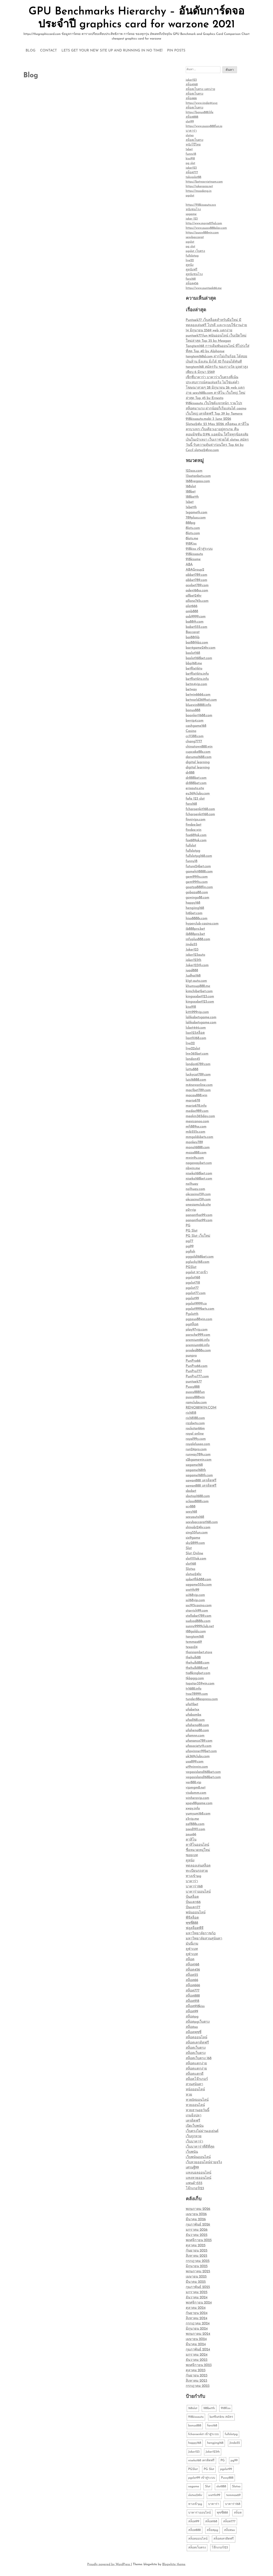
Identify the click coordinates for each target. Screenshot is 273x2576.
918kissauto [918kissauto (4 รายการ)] (196, 2417)
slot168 (191, 1564)
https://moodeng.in (199, 191)
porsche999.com (198, 1335)
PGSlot (191, 1267)
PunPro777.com (197, 1376)
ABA (189, 564)
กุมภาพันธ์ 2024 (198, 2349)
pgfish (190, 1251)
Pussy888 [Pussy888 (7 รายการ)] (227, 2477)
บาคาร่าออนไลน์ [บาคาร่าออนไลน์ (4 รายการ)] (199, 2512)
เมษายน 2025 (196, 2277)
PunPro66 (193, 1361)
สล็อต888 (192, 117)
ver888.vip (193, 1782)
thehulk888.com (197, 1663)
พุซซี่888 (192, 1923)
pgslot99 (192, 1298)
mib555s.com (195, 1132)
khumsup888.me (198, 986)
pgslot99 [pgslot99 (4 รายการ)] (226, 2469)
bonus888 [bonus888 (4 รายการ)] (194, 2425)
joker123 (191, 80)
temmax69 (194, 1642)
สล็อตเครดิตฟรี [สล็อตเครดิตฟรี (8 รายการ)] (224, 2538)
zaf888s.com (195, 1824)
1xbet (189, 149)
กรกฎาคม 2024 (198, 2323)
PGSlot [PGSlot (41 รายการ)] (193, 2469)
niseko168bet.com (199, 1173)
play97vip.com (197, 1329)
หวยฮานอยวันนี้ (197, 2110)
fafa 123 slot (195, 799)
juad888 (192, 970)
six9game (193, 1538)
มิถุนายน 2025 (197, 2266)
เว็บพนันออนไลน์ (198, 2157)
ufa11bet (192, 1704)
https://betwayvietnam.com (204, 181)
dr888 (190, 773)
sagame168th (196, 1470)
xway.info (193, 1808)
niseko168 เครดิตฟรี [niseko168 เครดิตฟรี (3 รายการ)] (201, 2460)
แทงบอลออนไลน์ (198, 2173)
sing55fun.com (197, 1532)
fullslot (191, 845)
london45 (193, 1059)
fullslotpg (192, 255)
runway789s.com (198, 1454)
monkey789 (194, 1142)
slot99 (190, 121)
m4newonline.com (199, 1085)
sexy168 (191, 1512)
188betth (192, 497)
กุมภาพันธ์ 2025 (198, 2287)
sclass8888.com (197, 1501)
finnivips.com (195, 819)
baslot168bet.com (199, 658)
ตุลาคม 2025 (196, 2245)
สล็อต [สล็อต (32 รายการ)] (238, 2512)
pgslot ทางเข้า (197, 1272)
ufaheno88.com (197, 1725)
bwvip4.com (194, 721)
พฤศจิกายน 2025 (199, 2240)
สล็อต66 (191, 98)
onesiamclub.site (198, 1205)
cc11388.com (194, 736)
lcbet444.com (196, 1028)
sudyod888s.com (198, 1621)
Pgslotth (192, 1314)
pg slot (190, 163)
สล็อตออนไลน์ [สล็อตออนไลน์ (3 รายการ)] (198, 2538)
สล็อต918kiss (195, 2006)
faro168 (191, 278)
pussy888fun (195, 1392)
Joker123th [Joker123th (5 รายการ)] (213, 2451)
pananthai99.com (199, 1215)
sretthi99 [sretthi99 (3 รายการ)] (214, 2495)
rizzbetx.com (195, 1423)
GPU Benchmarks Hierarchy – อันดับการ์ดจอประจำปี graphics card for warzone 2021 (136, 18)
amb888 (192, 611)
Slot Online (194, 1553)
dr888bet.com (196, 778)
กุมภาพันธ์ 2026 (198, 2225)
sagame (191, 214)
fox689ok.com (196, 835)
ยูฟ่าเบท (192, 1949)
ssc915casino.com (199, 1605)
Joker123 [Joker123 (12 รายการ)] (194, 2451)
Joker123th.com (197, 965)
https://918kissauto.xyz (201, 204)
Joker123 (192, 950)
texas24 (192, 1647)
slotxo (190, 135)
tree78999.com (197, 1694)
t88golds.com (196, 1631)
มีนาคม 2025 (196, 2282)
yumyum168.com (198, 1814)
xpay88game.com (199, 1803)
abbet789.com (196, 575)
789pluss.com (196, 518)
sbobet (191, 1491)
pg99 (190, 1246)
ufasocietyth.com (199, 1746)
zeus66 (191, 1834)
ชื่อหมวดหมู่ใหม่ (198, 1850)
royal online (195, 1434)
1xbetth (191, 507)
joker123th (193, 960)
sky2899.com (195, 1543)
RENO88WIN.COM (201, 1408)
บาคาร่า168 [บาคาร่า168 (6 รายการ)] (232, 2504)
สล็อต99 (192, 2011)
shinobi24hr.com (198, 1527)
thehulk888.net (197, 1668)
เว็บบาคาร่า (194, 2141)
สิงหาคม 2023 (196, 2381)
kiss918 (190, 158)
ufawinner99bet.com (201, 1751)
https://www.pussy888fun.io (204, 126)
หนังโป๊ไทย (193, 144)
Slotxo (190, 1569)
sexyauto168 (195, 1517)
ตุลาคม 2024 (196, 2308)
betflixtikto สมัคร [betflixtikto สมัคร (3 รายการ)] (221, 2417)
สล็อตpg (192, 2017)
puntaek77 (194, 1382)
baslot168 (193, 653)
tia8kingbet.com (198, 1673)
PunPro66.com (197, 1366)
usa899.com (194, 1761)
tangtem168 (195, 1637)
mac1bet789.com (198, 1090)
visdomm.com (196, 1793)
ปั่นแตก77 (193, 1907)
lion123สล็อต (195, 1033)
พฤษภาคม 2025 (198, 2271)
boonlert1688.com (199, 715)
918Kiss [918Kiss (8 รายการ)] (225, 2408)
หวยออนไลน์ (195, 2105)
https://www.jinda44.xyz (202, 103)
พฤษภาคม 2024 (198, 2334)
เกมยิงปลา (193, 2115)
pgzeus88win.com (199, 1319)
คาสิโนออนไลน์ (197, 1845)
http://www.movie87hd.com (204, 223)
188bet (191, 491)
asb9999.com (196, 616)
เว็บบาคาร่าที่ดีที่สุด (200, 2147)
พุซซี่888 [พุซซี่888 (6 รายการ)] (222, 2512)
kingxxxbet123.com (200, 996)
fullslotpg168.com (199, 856)
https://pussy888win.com (202, 232)
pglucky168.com (197, 1262)
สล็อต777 (192, 172)
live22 (190, 260)
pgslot (190, 195)
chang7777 (194, 741)
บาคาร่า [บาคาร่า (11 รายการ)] (213, 2504)
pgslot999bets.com (200, 1309)
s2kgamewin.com (199, 1460)
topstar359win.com (200, 1683)
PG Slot (192, 1231)
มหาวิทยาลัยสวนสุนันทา (204, 1938)
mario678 (193, 1100)
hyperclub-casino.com (202, 923)
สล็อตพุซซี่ (193, 2032)
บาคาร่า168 (194, 1886)
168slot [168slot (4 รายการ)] (192, 2408)
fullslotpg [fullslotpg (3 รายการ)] (231, 2434)
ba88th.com (194, 622)
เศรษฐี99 (192, 2167)
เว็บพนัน (192, 2152)
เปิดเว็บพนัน (194, 2126)
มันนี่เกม (192, 1944)
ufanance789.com (199, 1741)
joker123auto (195, 955)
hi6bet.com (194, 913)
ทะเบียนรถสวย (197, 1871)
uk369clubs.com (198, 1756)
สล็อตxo (192, 2027)
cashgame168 (196, 726)
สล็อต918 (192, 2001)
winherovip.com (197, 1798)
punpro (191, 1355)
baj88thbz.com (197, 642)
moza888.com (196, 1153)
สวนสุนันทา (194, 2084)
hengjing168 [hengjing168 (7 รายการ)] (215, 2443)
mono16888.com (198, 1147)
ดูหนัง (189, 265)
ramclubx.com (196, 1402)
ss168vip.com (195, 1595)
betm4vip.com (196, 684)
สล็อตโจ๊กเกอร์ (197, 2079)
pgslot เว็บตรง (195, 251)
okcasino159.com (198, 1194)
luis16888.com (196, 1080)
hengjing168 (195, 908)
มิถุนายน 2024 (197, 2329)
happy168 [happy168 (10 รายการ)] (194, 2443)
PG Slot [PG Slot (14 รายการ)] (209, 2469)
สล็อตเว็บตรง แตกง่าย (200, 89)
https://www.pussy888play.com (206, 228)
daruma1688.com (199, 757)
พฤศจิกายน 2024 (199, 2303)
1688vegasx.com (198, 481)
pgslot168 (193, 1277)
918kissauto (194, 554)
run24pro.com (196, 1449)
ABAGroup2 (195, 570)
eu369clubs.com (198, 793)
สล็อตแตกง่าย (196, 2063)
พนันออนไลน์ (195, 1912)
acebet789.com (197, 585)
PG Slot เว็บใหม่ (198, 1236)
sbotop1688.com (198, 1496)
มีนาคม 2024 (196, 2344)
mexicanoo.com (197, 1121)
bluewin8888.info (198, 705)
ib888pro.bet (195, 929)
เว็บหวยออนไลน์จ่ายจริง (204, 2162)
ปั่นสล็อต (192, 1897)
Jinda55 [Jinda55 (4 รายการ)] (234, 2443)
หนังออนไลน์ (195, 2089)
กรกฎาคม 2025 (198, 2261)
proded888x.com (198, 1350)
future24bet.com (198, 866)
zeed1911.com (195, 1829)
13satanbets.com (198, 476)
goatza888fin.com (199, 887)
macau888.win (196, 1095)
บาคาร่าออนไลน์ (198, 1892)
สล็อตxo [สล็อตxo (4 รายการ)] (229, 2530)
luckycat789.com (198, 1074)
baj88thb (193, 637)
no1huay (192, 1184)
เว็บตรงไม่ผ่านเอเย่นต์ (202, 2131)
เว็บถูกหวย (194, 2136)
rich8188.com (195, 1418)
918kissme (193, 559)
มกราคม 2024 (197, 2355)
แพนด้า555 (194, 2183)
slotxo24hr (194, 1574)
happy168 (193, 903)
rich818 (191, 1413)
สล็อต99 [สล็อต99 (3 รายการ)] (193, 2521)
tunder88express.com (202, 1699)
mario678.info (196, 1106)
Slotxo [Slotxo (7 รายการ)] (236, 2486)
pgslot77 (192, 1288)
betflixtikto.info (197, 674)
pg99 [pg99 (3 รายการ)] (234, 2460)
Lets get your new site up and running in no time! (111, 50)
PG (188, 1225)
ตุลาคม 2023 (196, 2370)
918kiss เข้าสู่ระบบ (199, 549)
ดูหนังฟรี (191, 269)
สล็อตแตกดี (194, 2074)
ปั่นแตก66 (193, 1902)
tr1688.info (194, 1689)
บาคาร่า (191, 130)
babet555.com (196, 627)
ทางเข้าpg (193, 1876)
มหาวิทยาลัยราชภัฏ (201, 1933)
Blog (30, 50)
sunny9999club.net (200, 1626)
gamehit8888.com (199, 871)
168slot (191, 486)
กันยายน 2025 (197, 2251)
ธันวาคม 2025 (197, 2235)
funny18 (191, 154)
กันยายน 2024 (197, 2313)
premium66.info (198, 1340)
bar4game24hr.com (200, 648)
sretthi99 (192, 1590)
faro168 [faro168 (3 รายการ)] (212, 2425)
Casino (191, 731)
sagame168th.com (199, 1475)
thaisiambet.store (199, 1652)
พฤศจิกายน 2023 (199, 2365)
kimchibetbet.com (199, 991)
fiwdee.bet (193, 825)
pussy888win (195, 1397)
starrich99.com (197, 1611)
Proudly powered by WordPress (109, 2564)
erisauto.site (195, 788)
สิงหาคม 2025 (196, 2256)
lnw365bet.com (197, 1054)
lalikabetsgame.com (201, 1017)
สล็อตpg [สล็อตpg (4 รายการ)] (212, 2530)
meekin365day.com (200, 1116)
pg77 (189, 1241)
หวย (189, 2095)
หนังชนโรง (193, 209)
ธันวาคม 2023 (197, 2360)
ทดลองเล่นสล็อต (198, 1866)
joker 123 (192, 218)
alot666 (192, 606)
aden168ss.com (197, 590)
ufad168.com (195, 1720)
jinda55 (191, 944)
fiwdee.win (193, 830)
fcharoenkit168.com (200, 809)
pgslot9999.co (196, 1303)
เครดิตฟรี (193, 2121)
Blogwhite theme (173, 2564)
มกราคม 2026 (197, 2230)
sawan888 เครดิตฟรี (201, 1480)
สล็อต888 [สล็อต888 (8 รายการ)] (194, 2530)
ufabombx (193, 1715)
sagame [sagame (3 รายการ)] (193, 2486)
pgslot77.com (196, 1293)
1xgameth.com (196, 512)
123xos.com (194, 471)
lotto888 (192, 1069)
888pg (190, 523)
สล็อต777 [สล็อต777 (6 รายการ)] (229, 2521)
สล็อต (190, 1959)
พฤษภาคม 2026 (198, 2209)
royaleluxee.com (198, 1444)
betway (191, 689)
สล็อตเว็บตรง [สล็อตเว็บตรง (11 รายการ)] (197, 2547)
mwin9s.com (195, 1158)
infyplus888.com (198, 939)
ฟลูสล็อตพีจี (194, 1928)
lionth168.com (196, 1038)
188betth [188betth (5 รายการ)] (209, 2408)
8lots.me (192, 538)
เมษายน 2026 (196, 2214)
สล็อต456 (192, 283)
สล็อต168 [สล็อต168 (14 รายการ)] (211, 2521)
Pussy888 (193, 1387)
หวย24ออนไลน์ (197, 2100)
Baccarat (193, 632)
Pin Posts (176, 50)
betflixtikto (194, 668)
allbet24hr (194, 596)
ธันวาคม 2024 (197, 2297)
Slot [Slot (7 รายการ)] (207, 2486)
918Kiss (191, 544)
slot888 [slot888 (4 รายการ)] (221, 2486)
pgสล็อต (192, 1324)
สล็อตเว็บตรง (194, 93)
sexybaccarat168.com (202, 1522)
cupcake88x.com (198, 752)
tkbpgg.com (195, 1678)
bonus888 (193, 710)
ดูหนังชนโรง (194, 274)
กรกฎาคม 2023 (198, 2386)
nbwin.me (193, 1168)
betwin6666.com (198, 694)
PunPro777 (194, 1371)
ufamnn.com (195, 1735)
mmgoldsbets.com (199, 1137)
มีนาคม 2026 (196, 2219)
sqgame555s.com (199, 1585)
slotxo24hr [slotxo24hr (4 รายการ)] (195, 2495)
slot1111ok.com (196, 1558)
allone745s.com (197, 601)
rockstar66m (195, 1428)
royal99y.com (196, 1439)
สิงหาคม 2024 (196, 2318)
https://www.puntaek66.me (204, 288)
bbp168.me (194, 663)
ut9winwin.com (197, 1767)
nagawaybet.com (199, 1163)
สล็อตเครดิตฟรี (197, 2043)
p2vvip (191, 1210)
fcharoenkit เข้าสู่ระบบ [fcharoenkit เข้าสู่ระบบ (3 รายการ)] (203, 2434)
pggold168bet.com (200, 1257)
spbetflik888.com (198, 1579)
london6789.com (198, 1064)
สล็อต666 (193, 1985)
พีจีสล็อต (192, 1918)
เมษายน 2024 (196, 2339)
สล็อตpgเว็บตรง (198, 2022)
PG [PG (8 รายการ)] (222, 2460)
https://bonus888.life (200, 112)
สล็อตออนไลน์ (196, 2037)
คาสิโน (191, 1840)
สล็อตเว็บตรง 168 (199, 2058)
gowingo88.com (197, 897)
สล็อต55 (192, 1975)
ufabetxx (192, 1709)
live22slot (193, 1048)
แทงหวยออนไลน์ (198, 2178)
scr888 (191, 1506)
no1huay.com (195, 1189)
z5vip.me (192, 1819)
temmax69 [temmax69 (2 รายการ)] (233, 2495)
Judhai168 (193, 976)
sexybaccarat (195, 237)
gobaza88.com (197, 892)
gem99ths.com (197, 877)
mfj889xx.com (196, 1126)
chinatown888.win (199, 747)
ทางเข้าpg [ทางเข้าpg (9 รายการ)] (195, 2504)
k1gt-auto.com (196, 981)
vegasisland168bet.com (203, 1772)
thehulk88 (193, 1657)
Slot (189, 1548)
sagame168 (194, 1465)
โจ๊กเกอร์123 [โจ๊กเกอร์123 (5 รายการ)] (220, 2547)
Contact (48, 50)
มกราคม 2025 (197, 2292)
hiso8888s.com (197, 918)
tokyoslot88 (193, 177)
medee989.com (197, 1111)
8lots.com (193, 528)
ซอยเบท (192, 1855)
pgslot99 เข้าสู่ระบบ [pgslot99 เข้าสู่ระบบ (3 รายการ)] (201, 2477)
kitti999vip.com (197, 1012)
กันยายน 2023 (197, 2375)
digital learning (198, 762)
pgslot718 (193, 1283)
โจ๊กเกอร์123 (195, 2188)
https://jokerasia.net (199, 186)
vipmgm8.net (196, 1787)
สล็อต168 (192, 84)
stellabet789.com (198, 1616)
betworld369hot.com (201, 700)
